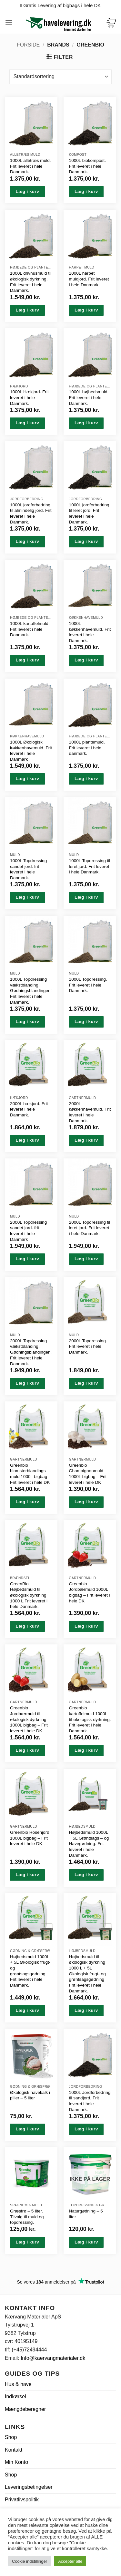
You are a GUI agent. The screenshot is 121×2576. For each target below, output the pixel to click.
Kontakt (13, 2450)
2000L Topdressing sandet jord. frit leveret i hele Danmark (28, 1231)
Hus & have (18, 2384)
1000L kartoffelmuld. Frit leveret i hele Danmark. (29, 629)
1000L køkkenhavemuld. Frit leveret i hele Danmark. (90, 632)
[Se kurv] (111, 22)
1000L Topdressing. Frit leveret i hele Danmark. (88, 985)
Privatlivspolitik (22, 2499)
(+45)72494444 (29, 2349)
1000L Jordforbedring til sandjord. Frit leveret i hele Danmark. (90, 2101)
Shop (11, 2437)
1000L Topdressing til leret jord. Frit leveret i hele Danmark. (89, 866)
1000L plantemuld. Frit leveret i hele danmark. (87, 748)
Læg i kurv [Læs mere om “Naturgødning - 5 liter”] (86, 2242)
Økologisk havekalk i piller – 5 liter (30, 2095)
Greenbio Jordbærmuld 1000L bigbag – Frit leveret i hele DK (89, 1592)
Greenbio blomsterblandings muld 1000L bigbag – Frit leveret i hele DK (30, 1474)
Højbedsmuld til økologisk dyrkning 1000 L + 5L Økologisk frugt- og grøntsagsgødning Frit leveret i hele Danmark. (87, 1973)
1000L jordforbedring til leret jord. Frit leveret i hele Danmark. (89, 513)
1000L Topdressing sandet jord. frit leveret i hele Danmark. (28, 869)
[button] (9, 22)
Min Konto (16, 2462)
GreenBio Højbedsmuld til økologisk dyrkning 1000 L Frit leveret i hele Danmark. (28, 1595)
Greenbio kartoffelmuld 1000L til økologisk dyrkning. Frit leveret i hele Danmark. (90, 1719)
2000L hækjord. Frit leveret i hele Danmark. (29, 1109)
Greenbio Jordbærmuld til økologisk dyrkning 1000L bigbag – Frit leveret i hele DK (29, 1719)
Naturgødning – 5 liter (86, 2214)
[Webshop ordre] (60, 76)
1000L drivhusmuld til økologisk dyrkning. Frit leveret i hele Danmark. (30, 282)
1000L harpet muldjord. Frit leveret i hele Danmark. (89, 279)
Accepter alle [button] (70, 2561)
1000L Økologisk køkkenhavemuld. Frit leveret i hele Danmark (31, 751)
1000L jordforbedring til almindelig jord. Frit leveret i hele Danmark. (30, 513)
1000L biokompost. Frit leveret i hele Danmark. (87, 166)
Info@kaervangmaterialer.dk (53, 2358)
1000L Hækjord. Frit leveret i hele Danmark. (29, 397)
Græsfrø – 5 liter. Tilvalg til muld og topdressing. (27, 2217)
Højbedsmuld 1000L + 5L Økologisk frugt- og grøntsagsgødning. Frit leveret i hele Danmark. (30, 1971)
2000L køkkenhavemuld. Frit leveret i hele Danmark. (90, 1112)
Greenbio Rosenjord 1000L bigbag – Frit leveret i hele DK (29, 1838)
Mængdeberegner (25, 2409)
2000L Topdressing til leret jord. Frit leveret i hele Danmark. (89, 1228)
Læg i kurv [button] (27, 191)
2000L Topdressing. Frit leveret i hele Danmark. (88, 1346)
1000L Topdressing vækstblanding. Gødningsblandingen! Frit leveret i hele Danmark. (31, 991)
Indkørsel (15, 2396)
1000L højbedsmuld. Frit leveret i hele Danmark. (89, 397)
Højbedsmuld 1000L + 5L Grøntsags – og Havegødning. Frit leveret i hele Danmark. (89, 1844)
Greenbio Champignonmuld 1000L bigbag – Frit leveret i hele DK (88, 1474)
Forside (28, 45)
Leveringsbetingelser (29, 2487)
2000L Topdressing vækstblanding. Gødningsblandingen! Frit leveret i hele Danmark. (31, 1352)
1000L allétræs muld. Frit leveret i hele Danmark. (30, 166)
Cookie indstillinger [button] (29, 2561)
